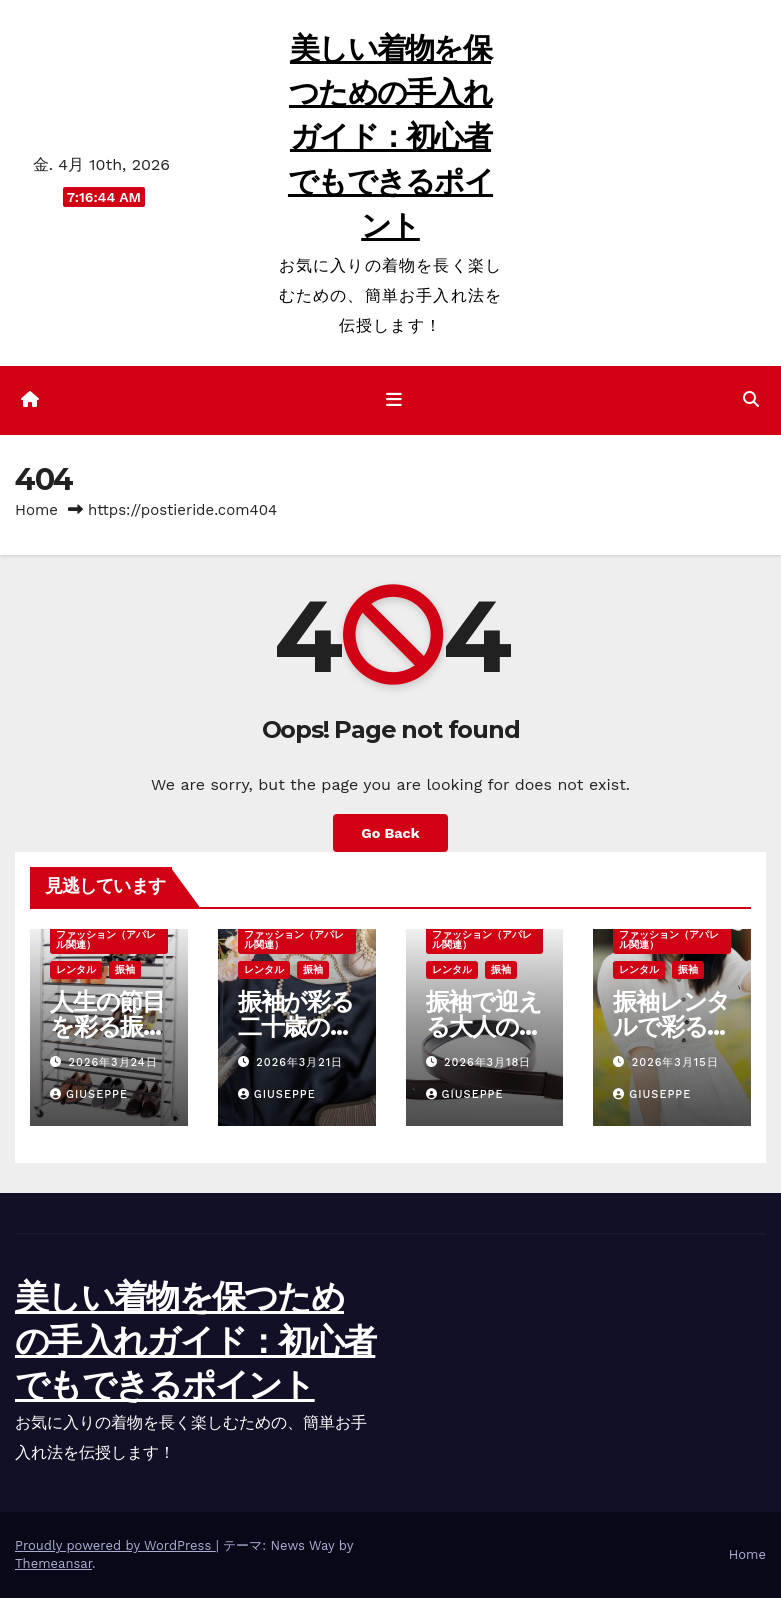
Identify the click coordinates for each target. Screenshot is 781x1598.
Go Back (390, 833)
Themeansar (53, 1563)
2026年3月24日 (113, 1062)
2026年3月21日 (299, 1062)
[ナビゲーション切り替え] (394, 400)
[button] (751, 399)
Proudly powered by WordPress (115, 1545)
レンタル (76, 969)
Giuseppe (89, 1094)
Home (36, 510)
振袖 (125, 969)
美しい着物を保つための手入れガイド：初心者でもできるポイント (390, 137)
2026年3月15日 (675, 1062)
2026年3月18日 (487, 1062)
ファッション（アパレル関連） (106, 939)
